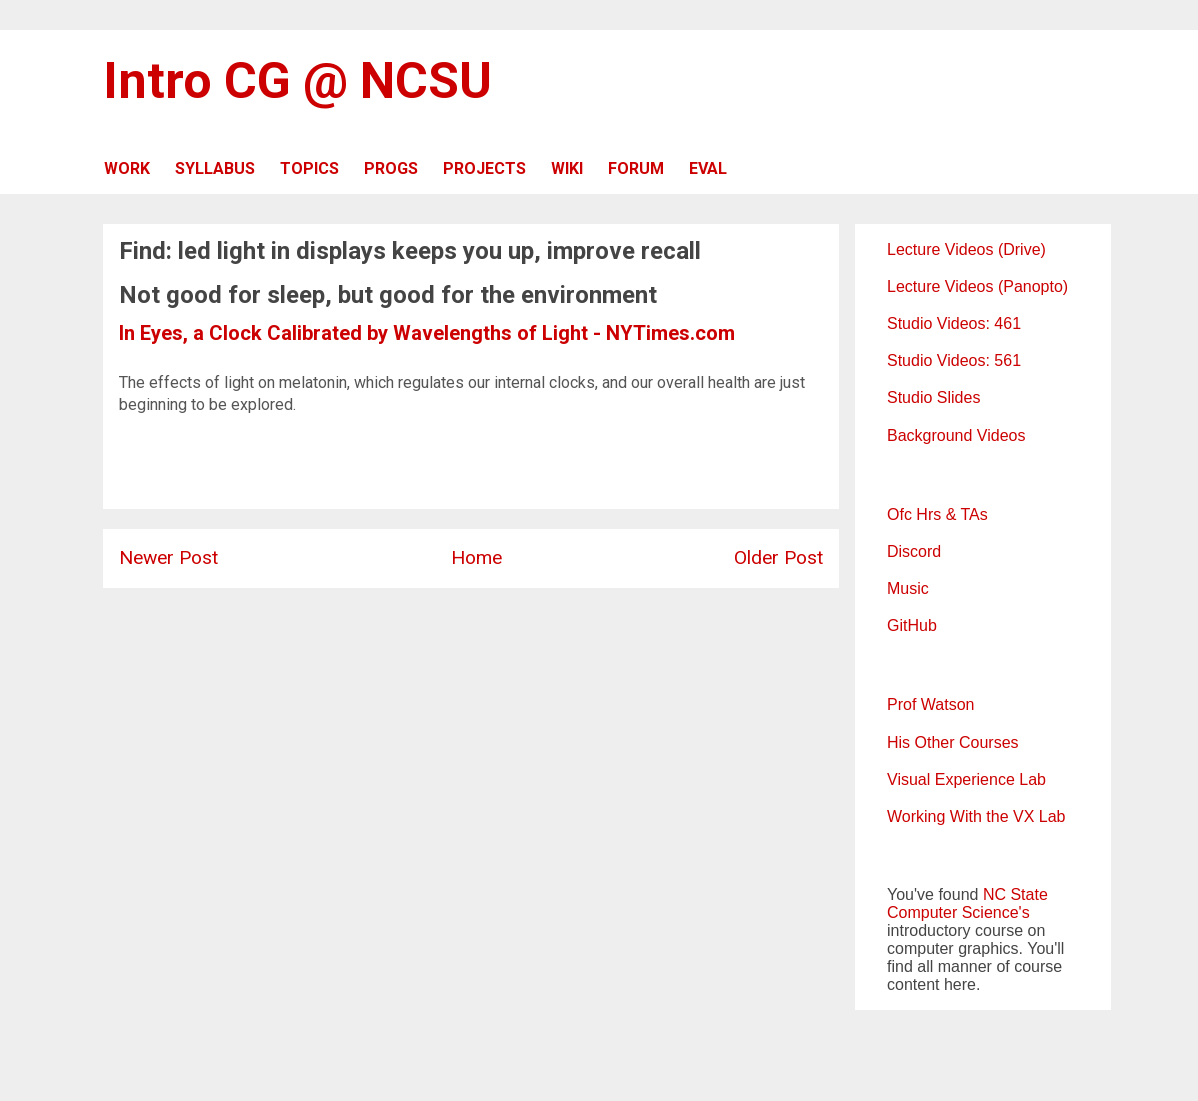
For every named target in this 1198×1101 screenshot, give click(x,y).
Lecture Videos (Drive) (966, 249)
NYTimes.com (670, 333)
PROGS (391, 168)
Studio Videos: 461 (954, 323)
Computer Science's (958, 912)
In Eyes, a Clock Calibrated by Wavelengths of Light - (362, 333)
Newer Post (168, 557)
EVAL (708, 168)
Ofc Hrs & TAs (937, 514)
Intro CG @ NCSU (297, 81)
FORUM (636, 168)
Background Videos (956, 435)
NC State (1015, 894)
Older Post (778, 557)
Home (476, 557)
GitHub (912, 625)
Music (908, 588)
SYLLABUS (215, 168)
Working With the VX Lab (976, 816)
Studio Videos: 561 (954, 360)
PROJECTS (484, 168)
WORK (127, 168)
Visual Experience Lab (966, 779)
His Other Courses (953, 742)
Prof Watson (930, 704)
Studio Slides (933, 397)
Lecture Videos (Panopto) (977, 286)
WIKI (567, 168)
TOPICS (309, 168)
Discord (914, 551)
